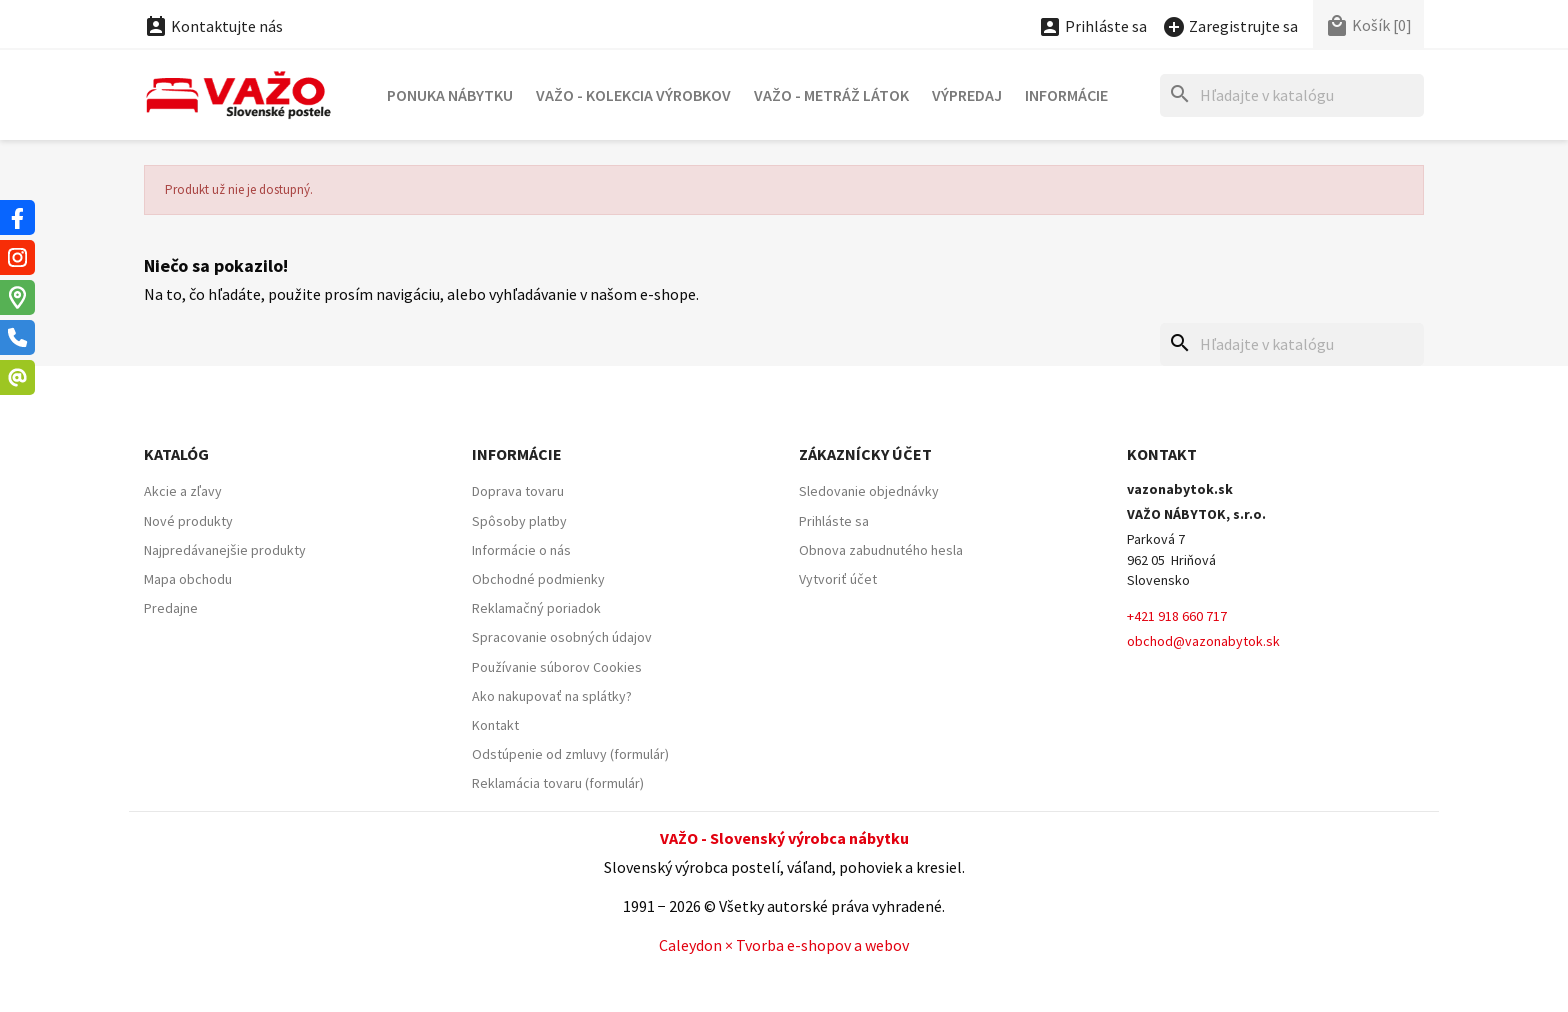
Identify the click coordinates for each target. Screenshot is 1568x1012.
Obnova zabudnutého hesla (881, 550)
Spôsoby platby (519, 521)
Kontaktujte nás (213, 26)
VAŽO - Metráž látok (831, 95)
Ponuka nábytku (450, 95)
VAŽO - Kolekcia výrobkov (633, 95)
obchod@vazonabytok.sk (1203, 641)
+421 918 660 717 (1177, 616)
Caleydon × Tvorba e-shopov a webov (784, 945)
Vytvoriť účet (838, 579)
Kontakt (495, 725)
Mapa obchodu (188, 579)
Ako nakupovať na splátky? (552, 696)
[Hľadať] (1292, 95)
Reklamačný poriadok (536, 608)
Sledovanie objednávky (869, 491)
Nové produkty (188, 521)
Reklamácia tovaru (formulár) (558, 783)
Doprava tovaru (518, 491)
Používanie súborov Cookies (557, 667)
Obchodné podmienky (538, 579)
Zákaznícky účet (865, 454)
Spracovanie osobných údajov (562, 637)
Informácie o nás (521, 550)
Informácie (1066, 95)
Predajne (171, 608)
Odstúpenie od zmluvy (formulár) (570, 754)
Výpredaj (967, 95)
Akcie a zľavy (183, 491)
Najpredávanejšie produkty (225, 550)
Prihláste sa (834, 521)
